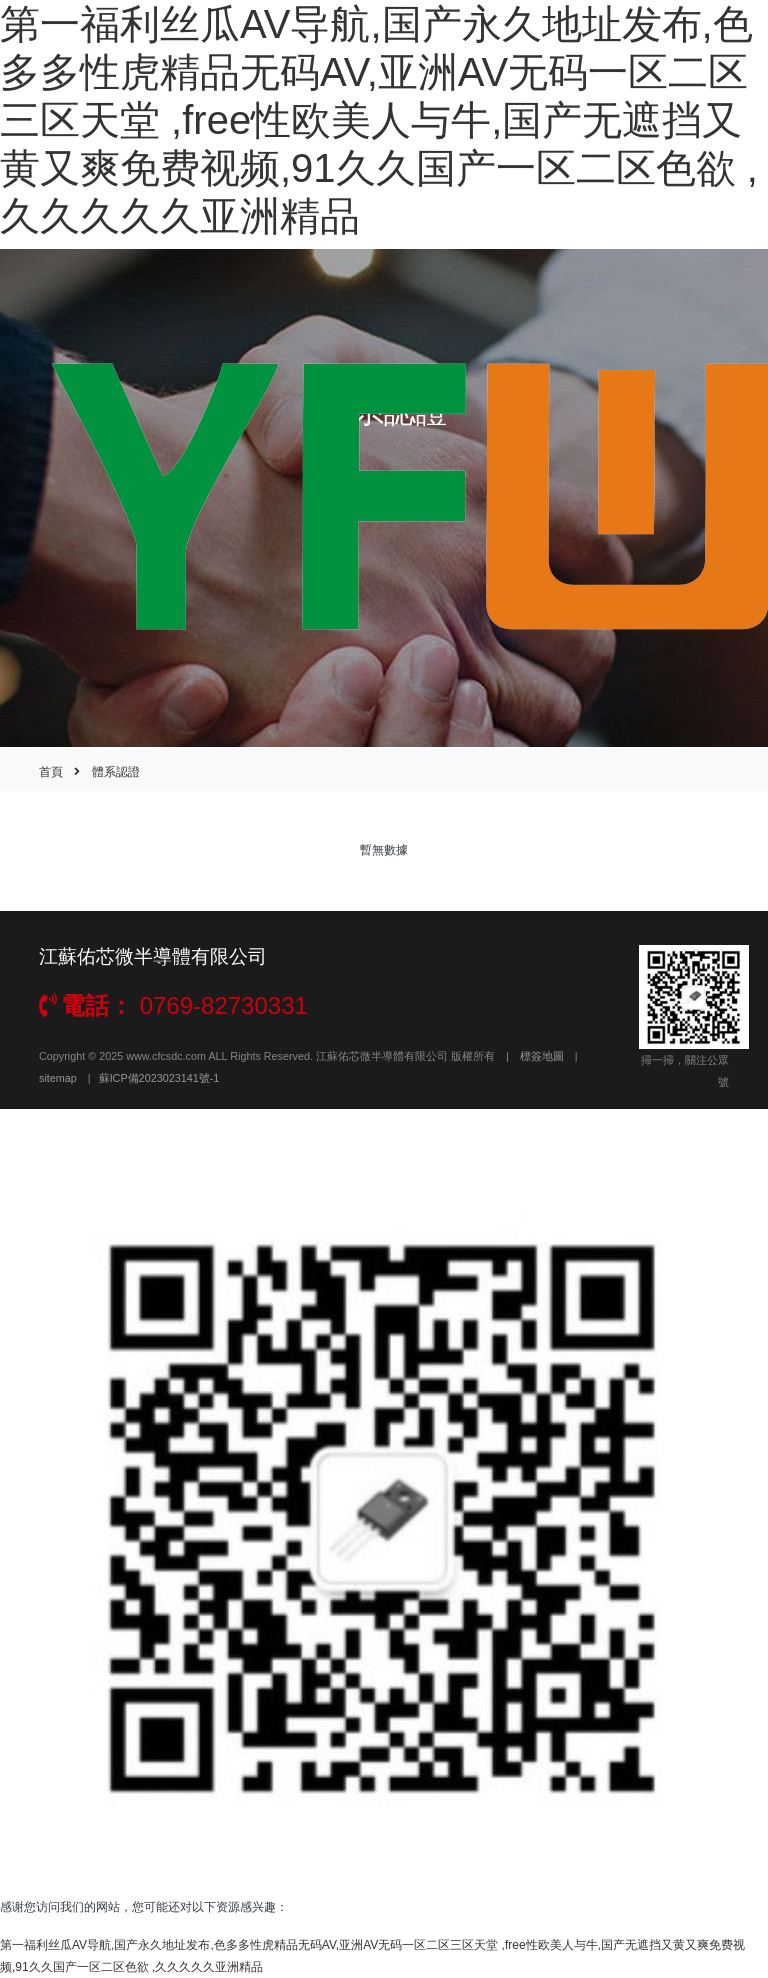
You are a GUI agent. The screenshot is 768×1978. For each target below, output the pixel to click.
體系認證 (116, 772)
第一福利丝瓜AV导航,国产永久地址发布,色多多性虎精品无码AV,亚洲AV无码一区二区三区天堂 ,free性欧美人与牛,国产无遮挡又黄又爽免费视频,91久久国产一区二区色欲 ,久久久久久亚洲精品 (379, 120)
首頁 (51, 772)
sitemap (58, 1078)
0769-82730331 (173, 1005)
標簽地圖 (542, 1056)
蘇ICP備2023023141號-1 (159, 1078)
